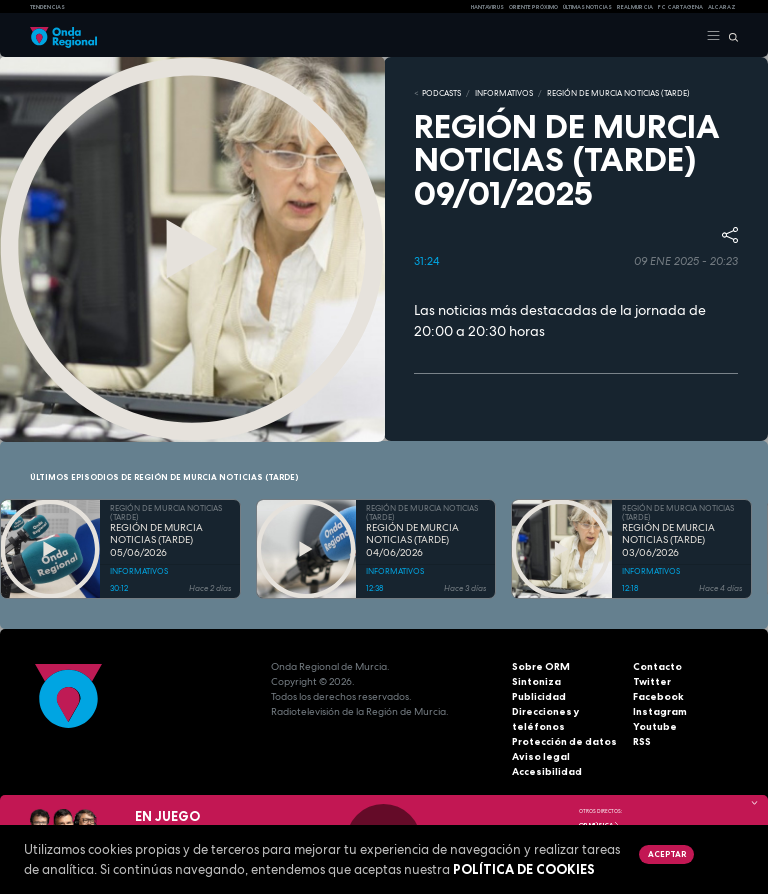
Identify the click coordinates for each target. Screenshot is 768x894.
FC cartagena (680, 7)
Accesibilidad (547, 771)
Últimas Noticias (587, 7)
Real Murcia (635, 7)
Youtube (655, 726)
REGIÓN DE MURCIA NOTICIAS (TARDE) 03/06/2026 (668, 540)
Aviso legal (541, 756)
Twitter (652, 681)
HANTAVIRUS (487, 7)
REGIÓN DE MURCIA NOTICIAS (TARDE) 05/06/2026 (156, 540)
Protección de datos (564, 741)
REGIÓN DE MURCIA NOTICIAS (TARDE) (618, 93)
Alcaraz (722, 7)
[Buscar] (729, 36)
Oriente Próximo (533, 7)
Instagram (660, 711)
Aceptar (667, 854)
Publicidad (539, 696)
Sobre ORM (541, 666)
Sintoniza (536, 681)
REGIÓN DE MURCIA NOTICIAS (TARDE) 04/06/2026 (412, 540)
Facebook (658, 696)
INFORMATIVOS (504, 93)
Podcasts (441, 93)
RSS (642, 741)
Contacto (657, 666)
